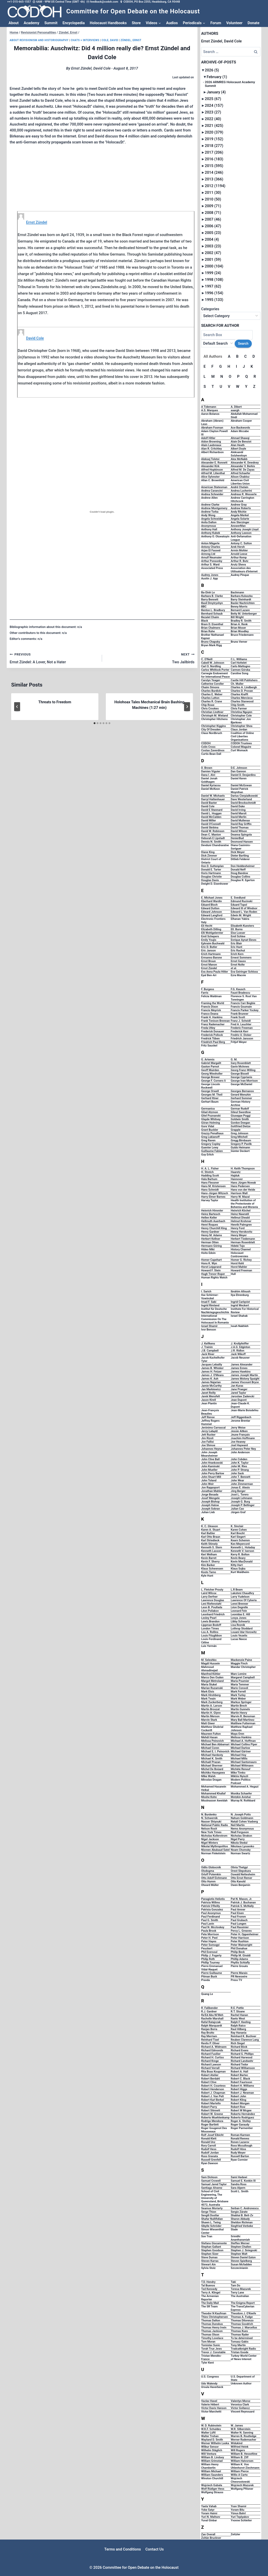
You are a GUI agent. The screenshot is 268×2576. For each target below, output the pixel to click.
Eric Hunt (236, 947)
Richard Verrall (210, 2068)
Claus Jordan (239, 729)
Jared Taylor (238, 1392)
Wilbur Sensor (210, 2446)
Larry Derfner (209, 1596)
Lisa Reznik (238, 1625)
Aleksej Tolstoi (210, 459)
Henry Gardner (210, 1231)
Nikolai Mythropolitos (214, 1846)
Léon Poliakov (210, 1610)
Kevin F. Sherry (210, 1561)
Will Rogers (238, 2450)
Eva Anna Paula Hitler (214, 971)
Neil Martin (238, 1825)
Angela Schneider (212, 518)
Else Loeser (238, 932)
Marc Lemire (238, 1674)
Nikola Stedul (239, 1842)
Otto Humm (208, 1881)
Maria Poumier (240, 1681)
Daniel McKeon (210, 789)
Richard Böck (239, 2046)
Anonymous (208, 526)
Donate (253, 23)
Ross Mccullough (241, 2145)
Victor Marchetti (211, 2411)
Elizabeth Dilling (211, 929)
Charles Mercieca (242, 698)
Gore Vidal (207, 1126)
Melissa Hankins (241, 1737)
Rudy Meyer (238, 2152)
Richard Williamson (243, 2068)
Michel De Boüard (212, 1769)
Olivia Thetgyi (239, 1867)
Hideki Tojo (238, 1246)
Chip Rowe (207, 705)
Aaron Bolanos (210, 414)
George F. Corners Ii (213, 1080)
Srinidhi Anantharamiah (240, 2238)
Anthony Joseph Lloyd (245, 529)
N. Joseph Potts (241, 1814)
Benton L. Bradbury (213, 610)
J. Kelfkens (208, 1343)
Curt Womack (239, 750)
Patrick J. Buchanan (243, 1902)
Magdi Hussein (210, 1663)
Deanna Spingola (241, 834)
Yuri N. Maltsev (210, 2517)
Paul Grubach (239, 1920)
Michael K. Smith (211, 1758)
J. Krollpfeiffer (240, 1343)
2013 (214, 179)
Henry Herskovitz (241, 1231)
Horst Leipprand (211, 1267)
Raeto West (238, 2018)
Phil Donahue (239, 1948)
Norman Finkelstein (213, 1853)
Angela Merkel (240, 515)
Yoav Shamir (238, 2506)
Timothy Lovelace (212, 2338)
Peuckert (206, 1948)
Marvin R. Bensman (243, 1716)
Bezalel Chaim (210, 617)
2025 (213, 99)
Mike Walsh (208, 1776)
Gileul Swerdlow (241, 1112)
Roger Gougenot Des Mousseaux (214, 2129)
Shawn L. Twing (211, 2222)
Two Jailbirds (150, 657)
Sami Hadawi (239, 2177)
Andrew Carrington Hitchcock (242, 499)
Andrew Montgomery (214, 508)
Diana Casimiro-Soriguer (241, 847)
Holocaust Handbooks (108, 23)
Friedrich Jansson (242, 1038)
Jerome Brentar (240, 1420)
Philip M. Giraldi (241, 1955)
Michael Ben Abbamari (215, 1744)
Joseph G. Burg (240, 1501)
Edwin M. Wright (241, 915)
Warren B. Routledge (243, 2436)
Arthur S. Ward (210, 564)
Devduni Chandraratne (215, 845)
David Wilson (239, 831)
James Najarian (211, 1382)
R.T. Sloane (238, 2011)
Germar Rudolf (240, 1108)
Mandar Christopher (243, 1667)
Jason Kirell (208, 1400)
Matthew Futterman (243, 1723)
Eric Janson (208, 950)
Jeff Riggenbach (241, 1417)
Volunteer (234, 23)
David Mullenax (240, 820)
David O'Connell (211, 824)
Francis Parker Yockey (245, 1010)
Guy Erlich (207, 1154)
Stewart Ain (208, 2264)
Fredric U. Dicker (241, 1035)
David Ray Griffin (241, 824)
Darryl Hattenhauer (213, 799)
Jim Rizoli (207, 1438)
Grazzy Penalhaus (212, 1133)
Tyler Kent (207, 2362)
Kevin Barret (208, 1558)
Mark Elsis (207, 1691)
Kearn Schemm (240, 1540)
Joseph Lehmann (241, 1498)
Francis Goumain (241, 1006)
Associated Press (212, 568)
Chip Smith (238, 705)
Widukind (237, 2443)
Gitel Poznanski (211, 1115)
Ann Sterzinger (240, 522)
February (217, 77)
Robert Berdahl (210, 2078)
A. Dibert (236, 406)
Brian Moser (238, 627)
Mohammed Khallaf (213, 1793)
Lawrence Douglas (212, 1600)
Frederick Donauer (212, 1031)
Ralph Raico (238, 2025)
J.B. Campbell (210, 1350)
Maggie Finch (239, 1663)
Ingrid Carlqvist (240, 1302)
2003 (213, 246)
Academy (31, 23)
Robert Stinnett (210, 2110)
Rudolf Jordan (210, 2152)
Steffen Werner (240, 2243)
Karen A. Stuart (210, 1529)
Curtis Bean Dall (211, 754)
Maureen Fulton (211, 1733)
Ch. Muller (237, 683)
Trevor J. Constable (213, 2352)
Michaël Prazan (211, 1762)
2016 (214, 159)
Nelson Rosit (209, 1828)
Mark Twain (208, 1698)
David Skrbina (209, 827)
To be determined (242, 2338)
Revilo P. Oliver (210, 2043)
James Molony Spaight (245, 1378)
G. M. (234, 1059)
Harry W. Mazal (240, 1196)
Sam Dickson (209, 2177)
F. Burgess (207, 989)
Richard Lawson (211, 2064)
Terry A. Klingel (210, 2292)
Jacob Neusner (240, 1357)
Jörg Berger (238, 1491)
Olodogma (207, 1871)
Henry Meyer (239, 1235)
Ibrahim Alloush (241, 1291)
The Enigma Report (243, 2303)
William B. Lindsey (212, 2457)
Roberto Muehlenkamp (215, 2117)
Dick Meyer (238, 852)
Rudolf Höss (238, 2149)
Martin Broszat (210, 1709)
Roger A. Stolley (241, 2121)
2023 (213, 112)
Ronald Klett (208, 2138)
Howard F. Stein (211, 1270)
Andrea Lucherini (241, 490)
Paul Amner (238, 1909)
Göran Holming (210, 1122)
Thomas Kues (239, 2331)
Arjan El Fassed (210, 550)
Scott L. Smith (239, 2191)
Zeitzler (235, 2534)
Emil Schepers (210, 936)
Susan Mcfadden (241, 2264)
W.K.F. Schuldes (211, 2429)
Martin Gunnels (240, 1709)
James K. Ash (209, 1378)
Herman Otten (210, 1242)
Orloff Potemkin (211, 1874)
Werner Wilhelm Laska (215, 2443)
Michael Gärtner (241, 1751)
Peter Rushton (240, 1941)
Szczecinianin (239, 2268)
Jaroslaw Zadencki (242, 1396)
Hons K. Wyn (209, 1263)
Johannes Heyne (211, 1448)
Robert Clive (208, 2082)
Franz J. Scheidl (241, 1020)
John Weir (207, 1484)
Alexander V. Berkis (243, 466)
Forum (215, 23)
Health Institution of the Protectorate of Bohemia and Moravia (244, 1204)
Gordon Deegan (240, 1122)
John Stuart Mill (211, 1477)
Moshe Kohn (209, 1797)
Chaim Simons (210, 687)
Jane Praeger (239, 1389)
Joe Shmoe (208, 1445)
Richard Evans (239, 2050)
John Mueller (209, 1469)
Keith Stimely (209, 1544)
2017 (214, 152)
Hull (233, 1274)
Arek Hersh (238, 547)
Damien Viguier (210, 771)
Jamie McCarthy (211, 1385)
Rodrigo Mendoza (212, 2121)
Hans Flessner (210, 1182)
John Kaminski (210, 1466)
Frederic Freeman (242, 1028)
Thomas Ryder (240, 2334)
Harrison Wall (239, 1193)
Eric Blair (236, 943)
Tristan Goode (239, 2352)
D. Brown (206, 768)
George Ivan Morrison (244, 1080)
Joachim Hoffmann (243, 1438)
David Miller (208, 820)
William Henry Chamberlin (210, 2466)
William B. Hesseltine (244, 2453)
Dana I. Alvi (208, 775)
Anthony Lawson (241, 533)
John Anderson (240, 1452)
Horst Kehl (237, 1263)
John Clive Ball (210, 1459)
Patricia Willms (210, 1902)
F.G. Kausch (238, 989)
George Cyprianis (241, 1077)
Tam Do (235, 2285)
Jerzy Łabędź (209, 1431)
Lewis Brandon (210, 1621)
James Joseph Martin (244, 1375)
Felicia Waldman (211, 996)
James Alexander (242, 1364)
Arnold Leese (239, 554)
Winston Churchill (212, 2478)
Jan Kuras (237, 1385)
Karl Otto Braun (210, 1536)
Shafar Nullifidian (212, 2219)
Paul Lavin (207, 1923)
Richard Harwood (241, 2057)
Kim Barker (208, 1565)
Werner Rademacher (243, 2439)
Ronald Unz (208, 2142)
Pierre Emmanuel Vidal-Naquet (212, 1967)
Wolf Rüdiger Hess (212, 2488)
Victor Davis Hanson (213, 2408)
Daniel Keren (239, 778)
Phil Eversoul (209, 1952)
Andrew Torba (209, 511)
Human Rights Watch (214, 1277)
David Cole (35, 338)
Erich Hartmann (211, 954)
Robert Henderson (212, 2089)
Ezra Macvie (238, 975)
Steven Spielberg (241, 2261)
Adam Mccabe (240, 431)
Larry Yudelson (240, 1596)
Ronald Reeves (240, 2138)
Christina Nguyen (241, 712)
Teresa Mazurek (241, 2289)
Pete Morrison (210, 1934)
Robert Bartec (239, 2075)
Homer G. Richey (241, 1259)
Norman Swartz (240, 1853)
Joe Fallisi (207, 1441)
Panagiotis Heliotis (213, 1899)
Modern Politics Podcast (241, 1781)
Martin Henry (239, 1712)
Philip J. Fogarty (211, 1955)
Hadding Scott (210, 1175)
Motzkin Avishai (241, 1797)
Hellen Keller (209, 1217)
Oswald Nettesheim (243, 1874)
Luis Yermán (209, 1646)
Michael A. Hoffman (243, 1741)
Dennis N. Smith (211, 841)
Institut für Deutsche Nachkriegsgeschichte (215, 1310)
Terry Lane (237, 2292)
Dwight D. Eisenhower (214, 883)
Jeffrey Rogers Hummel (210, 1422)
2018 (214, 145)
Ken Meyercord (240, 1544)
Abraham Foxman (212, 427)
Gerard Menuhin (241, 1094)
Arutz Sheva (238, 564)
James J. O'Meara (212, 1375)
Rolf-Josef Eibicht (212, 2135)
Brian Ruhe (208, 631)
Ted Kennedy (209, 2289)
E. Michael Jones (211, 897)
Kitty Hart (237, 1565)
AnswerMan (238, 526)
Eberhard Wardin (211, 901)
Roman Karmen (240, 2135)
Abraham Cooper (241, 420)
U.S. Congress (210, 2376)
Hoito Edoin (208, 1253)
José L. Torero (240, 1494)
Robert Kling (238, 2099)
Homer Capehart (211, 1259)
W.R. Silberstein (241, 2429)
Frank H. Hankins (212, 1017)
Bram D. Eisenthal (212, 624)
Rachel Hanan (239, 2015)
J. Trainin (207, 1347)
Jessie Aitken (239, 1431)
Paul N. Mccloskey (212, 1927)
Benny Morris (239, 606)
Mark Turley (238, 1695)
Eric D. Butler (209, 947)
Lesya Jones (238, 1618)
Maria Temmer (240, 1684)
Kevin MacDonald (242, 1561)
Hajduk (235, 1175)
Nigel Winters (209, 1842)
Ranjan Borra (209, 2029)
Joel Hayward (239, 1445)
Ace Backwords (240, 427)
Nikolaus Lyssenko (242, 1846)
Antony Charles (210, 547)
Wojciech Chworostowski (240, 2480)
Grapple (235, 1129)
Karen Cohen (239, 1529)
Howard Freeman (241, 1270)
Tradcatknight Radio (243, 2348)
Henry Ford (238, 1228)
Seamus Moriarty (212, 2208)
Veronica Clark (240, 2404)
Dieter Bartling (240, 855)
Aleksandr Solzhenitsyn (239, 454)
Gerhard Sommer (241, 1098)
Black (204, 620)
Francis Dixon (209, 1006)
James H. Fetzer (211, 1371)
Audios (172, 23)
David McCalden (211, 817)
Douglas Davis (210, 880)
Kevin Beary (238, 1558)
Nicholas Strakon (241, 1835)
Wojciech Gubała (211, 2485)
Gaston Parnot (210, 1066)
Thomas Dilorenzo (242, 2320)
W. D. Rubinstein (211, 2425)
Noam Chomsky (241, 1850)
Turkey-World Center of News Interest (244, 2357)
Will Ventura (208, 2453)
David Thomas (240, 827)
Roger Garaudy (240, 2124)
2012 (215, 186)
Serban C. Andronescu (245, 2208)
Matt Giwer (208, 1723)
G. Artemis (208, 1059)
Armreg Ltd (208, 554)
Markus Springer (241, 1702)
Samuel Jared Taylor (214, 2184)
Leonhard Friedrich (213, 1614)
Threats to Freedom (54, 702)
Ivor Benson (208, 1329)
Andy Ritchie (238, 511)
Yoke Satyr (208, 2509)
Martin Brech (239, 1705)
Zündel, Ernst (131, 40)
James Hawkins (241, 1371)
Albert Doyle (238, 448)
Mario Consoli (239, 1688)
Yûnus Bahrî (238, 2513)
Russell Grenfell (211, 2159)
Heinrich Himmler (212, 1210)
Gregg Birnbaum (241, 1140)
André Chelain (239, 487)
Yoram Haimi (209, 2513)
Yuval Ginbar (209, 2520)
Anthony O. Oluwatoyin (215, 536)
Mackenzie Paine (241, 1660)
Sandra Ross (238, 2184)
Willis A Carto (239, 2474)
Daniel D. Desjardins (243, 775)
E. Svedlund (238, 897)
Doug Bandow (239, 873)
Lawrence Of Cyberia (244, 1600)
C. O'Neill (207, 659)
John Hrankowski (212, 1462)
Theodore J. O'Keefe (243, 2313)
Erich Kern (237, 954)
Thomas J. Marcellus (244, 2327)
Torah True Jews (211, 2348)
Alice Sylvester (210, 476)
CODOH (206, 743)
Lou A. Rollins (209, 1632)
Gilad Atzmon (209, 1112)
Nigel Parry (238, 1839)
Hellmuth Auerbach (213, 1221)
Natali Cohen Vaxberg (244, 1821)
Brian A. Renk (239, 624)
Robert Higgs (239, 2089)
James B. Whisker (212, 1368)
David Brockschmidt (243, 802)
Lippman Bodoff (211, 1625)
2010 (213, 199)
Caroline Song (239, 673)
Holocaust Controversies (239, 1254)
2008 (213, 212)
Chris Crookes (210, 708)
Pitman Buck (209, 1976)
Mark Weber (238, 1698)
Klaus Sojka (238, 1568)
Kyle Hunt (207, 1575)
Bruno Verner (239, 641)
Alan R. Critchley (211, 448)
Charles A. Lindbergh (244, 687)
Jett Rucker (208, 1434)
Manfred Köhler (211, 1674)
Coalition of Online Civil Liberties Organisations (242, 736)
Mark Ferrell (238, 1691)
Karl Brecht (238, 1533)
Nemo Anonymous (242, 1828)
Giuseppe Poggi (241, 1115)
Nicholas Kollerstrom (214, 1835)
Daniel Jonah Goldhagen (209, 780)
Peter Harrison (240, 1937)
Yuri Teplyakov (240, 2517)
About (14, 23)
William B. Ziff (239, 2457)
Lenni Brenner (239, 1603)
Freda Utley (208, 1028)
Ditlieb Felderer (240, 859)
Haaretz (236, 1172)
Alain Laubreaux (211, 445)
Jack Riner (207, 1354)
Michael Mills (239, 1758)
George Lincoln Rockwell (210, 1086)
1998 (214, 279)
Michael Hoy (238, 1755)
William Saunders (212, 2474)
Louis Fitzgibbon (211, 1635)
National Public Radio (214, 1825)
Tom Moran (208, 2341)
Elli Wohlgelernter (212, 932)
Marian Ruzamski (212, 1688)
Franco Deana (209, 1013)
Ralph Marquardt (211, 2025)
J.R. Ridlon (237, 1350)
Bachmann (237, 592)
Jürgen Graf (238, 1512)
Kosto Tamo (208, 1572)
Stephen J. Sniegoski (244, 2250)
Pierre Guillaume (211, 1973)
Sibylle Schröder (211, 2226)
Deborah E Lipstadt (213, 838)
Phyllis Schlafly (240, 1962)
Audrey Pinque (240, 575)
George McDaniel (241, 1084)
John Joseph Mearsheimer (209, 1454)
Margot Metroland (212, 1681)
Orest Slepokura (241, 1871)
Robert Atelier (209, 2075)
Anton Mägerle (210, 543)
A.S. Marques (209, 410)
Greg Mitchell (239, 1137)
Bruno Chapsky (210, 641)
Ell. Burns (237, 929)
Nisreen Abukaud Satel (215, 1850)
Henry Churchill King (214, 1228)
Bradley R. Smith (241, 620)
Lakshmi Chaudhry (242, 1593)
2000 (214, 266)
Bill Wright (237, 617)
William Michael (211, 2471)
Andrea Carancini (212, 490)
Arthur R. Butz (239, 561)
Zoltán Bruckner (211, 2538)
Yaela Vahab (209, 2506)
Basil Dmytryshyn (212, 603)
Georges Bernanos (242, 1091)
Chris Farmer (239, 708)
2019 (214, 139)
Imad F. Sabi (208, 1302)
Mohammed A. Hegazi (245, 1786)
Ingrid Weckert (240, 1305)
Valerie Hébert (210, 2404)
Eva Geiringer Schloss (244, 971)
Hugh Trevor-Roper (213, 1274)
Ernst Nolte (238, 964)
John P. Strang (240, 1469)
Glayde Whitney (211, 1119)
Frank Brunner (239, 1013)
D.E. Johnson (239, 768)
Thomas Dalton (210, 2320)
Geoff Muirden (210, 1070)
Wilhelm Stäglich (211, 2450)
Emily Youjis (208, 940)
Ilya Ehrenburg (240, 1295)
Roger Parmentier (242, 2128)
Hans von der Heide (243, 1189)
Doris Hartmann (211, 873)
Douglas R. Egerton (243, 880)
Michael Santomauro (244, 1762)
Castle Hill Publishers (244, 680)
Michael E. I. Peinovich (215, 1751)
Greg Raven (208, 1140)
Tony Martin (238, 2345)
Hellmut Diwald (240, 1217)
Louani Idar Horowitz (244, 1632)
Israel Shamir (209, 1326)
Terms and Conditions (122, 2549)
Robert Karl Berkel (212, 2099)
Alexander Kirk (210, 466)
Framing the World (212, 1003)
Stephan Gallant (211, 2246)
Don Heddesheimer (243, 866)
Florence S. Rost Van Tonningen (244, 998)
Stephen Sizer (209, 2254)
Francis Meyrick (211, 1010)
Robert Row (238, 2107)
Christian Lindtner (212, 712)
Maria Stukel (209, 1684)
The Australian (240, 2296)
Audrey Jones (209, 575)
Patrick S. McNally (242, 1906)
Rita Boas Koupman (213, 2071)
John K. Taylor (240, 1462)
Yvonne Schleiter (241, 2520)
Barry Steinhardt (241, 599)
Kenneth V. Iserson (242, 1551)
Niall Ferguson (240, 1832)
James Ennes (239, 1368)
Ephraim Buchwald (212, 943)
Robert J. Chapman (213, 2092)
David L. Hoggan (211, 813)
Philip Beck (238, 1952)
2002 (213, 253)
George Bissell (240, 1073)
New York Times (211, 1832)
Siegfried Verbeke (242, 2226)
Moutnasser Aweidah (214, 1800)
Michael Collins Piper (244, 1744)
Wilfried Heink (239, 2446)
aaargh (235, 410)
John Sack (237, 1473)
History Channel (241, 1249)
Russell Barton (240, 2156)
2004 (212, 239)
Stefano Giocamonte (214, 2243)
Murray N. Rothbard (243, 1800)
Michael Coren (210, 1748)
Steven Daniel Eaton (243, 2257)
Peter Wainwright (241, 1945)
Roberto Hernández (243, 2114)
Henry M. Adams (211, 1235)
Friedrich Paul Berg (213, 1042)
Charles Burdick (211, 691)
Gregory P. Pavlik (241, 1144)
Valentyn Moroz (240, 2401)
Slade (234, 2229)
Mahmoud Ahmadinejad (209, 1668)
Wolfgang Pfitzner (242, 2488)
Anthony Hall (209, 529)
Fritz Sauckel (209, 1045)
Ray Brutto (207, 2032)
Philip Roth (208, 1959)
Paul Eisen (237, 1913)
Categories (210, 309)
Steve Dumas (209, 2257)
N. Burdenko (209, 1814)
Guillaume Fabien (212, 1151)
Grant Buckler (209, 1129)
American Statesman (214, 487)
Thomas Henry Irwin (213, 2327)
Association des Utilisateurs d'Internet (244, 569)
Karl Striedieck (210, 1540)
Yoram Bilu (237, 2509)
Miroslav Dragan (211, 1779)
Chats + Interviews (85, 40)
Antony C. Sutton (241, 543)
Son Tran (206, 2236)
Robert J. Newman (242, 2092)
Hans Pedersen (240, 1186)
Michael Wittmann (242, 1765)
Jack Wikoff (238, 1354)
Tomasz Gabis (239, 2341)
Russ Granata (209, 2156)
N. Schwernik (209, 1818)
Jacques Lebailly (211, 1364)
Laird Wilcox (208, 1593)
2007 (213, 219)
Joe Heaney (238, 1441)
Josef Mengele (210, 1498)
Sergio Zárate (239, 2211)
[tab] (94, 723)
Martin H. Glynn (211, 1712)
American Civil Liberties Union (240, 482)
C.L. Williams (239, 659)
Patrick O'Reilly (210, 1906)
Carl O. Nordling (211, 666)
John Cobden (239, 1459)
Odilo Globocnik (211, 1867)
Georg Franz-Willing (243, 1070)
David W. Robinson (212, 831)
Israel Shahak (239, 1315)
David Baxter (209, 802)
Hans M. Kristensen (213, 1186)
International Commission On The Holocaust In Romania (215, 1319)
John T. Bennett (240, 1477)
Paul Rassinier (240, 1927)
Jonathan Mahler (211, 1491)
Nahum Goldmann (242, 1818)
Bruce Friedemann (242, 635)
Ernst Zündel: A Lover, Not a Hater (54, 657)
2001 (213, 259)
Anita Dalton (208, 522)
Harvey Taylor (209, 1200)
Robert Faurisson (241, 2082)
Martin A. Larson (211, 1705)
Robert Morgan (240, 2103)
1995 (214, 299)
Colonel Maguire (241, 746)
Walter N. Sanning (242, 2432)
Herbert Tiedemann (243, 1238)
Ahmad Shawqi (240, 438)
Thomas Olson (210, 2334)
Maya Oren (237, 1733)
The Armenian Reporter (210, 2297)
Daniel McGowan (241, 785)
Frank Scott (238, 1017)
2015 (214, 165)
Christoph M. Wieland (214, 715)
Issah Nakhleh (239, 1326)
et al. (234, 968)
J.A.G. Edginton (240, 1347)
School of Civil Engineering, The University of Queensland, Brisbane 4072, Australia (214, 2198)
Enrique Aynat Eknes (243, 940)
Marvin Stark (209, 1719)
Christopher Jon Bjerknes (241, 720)
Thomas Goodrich (242, 2324)
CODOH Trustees (241, 743)
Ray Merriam (209, 2036)
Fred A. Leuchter (241, 1024)
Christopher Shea (241, 726)
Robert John (238, 2096)
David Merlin (238, 817)
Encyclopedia (74, 23)
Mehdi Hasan (209, 1737)
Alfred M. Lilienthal (213, 473)
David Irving (238, 810)
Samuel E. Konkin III (243, 2180)
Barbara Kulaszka (242, 596)
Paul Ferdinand (210, 1916)
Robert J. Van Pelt (212, 2096)
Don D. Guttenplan (212, 866)
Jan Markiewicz (211, 1389)
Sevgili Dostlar (210, 2215)
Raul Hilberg (238, 2029)
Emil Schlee (238, 936)
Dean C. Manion (211, 834)
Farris (204, 992)
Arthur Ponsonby (211, 561)
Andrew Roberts (241, 508)
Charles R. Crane (211, 701)
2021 (214, 125)
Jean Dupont (239, 1400)
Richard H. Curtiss (212, 2057)
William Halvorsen (242, 2461)
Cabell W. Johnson (212, 662)
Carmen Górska (240, 669)
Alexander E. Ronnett (214, 462)
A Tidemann (208, 406)
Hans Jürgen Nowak (243, 1182)
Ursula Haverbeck (212, 2387)
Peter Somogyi (210, 1945)
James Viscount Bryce (245, 1382)
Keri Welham (209, 1554)
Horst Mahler (239, 1267)
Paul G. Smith (209, 1920)
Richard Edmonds (212, 2050)
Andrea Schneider (212, 494)
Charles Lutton (210, 698)
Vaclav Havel (209, 2401)
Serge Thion (208, 2211)
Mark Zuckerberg (212, 1702)
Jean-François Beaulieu (210, 1412)
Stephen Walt (239, 2254)
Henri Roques (209, 1224)
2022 (213, 119)
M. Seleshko (209, 1660)
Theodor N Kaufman (213, 2313)
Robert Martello (211, 2103)
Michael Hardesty (212, 1755)
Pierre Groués (239, 1966)
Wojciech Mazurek (242, 2485)
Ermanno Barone (211, 957)
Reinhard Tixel (210, 2039)
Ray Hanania (238, 2032)
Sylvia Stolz (208, 2268)
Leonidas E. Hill (240, 1614)
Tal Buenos (208, 2285)
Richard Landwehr (242, 2061)
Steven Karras (210, 2261)
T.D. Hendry (208, 2282)
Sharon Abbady (240, 2219)
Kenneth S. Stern (211, 1547)
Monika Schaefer (241, 1793)
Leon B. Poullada (211, 1607)
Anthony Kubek (210, 533)
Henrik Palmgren (241, 1224)
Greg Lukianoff (210, 1137)
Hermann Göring (211, 1246)
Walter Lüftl (208, 2432)
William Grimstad (212, 2461)
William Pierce (240, 2471)
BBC (204, 606)
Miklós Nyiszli (239, 1776)
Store (136, 23)
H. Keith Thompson (243, 1168)
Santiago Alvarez (211, 2187)
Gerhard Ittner (210, 1098)
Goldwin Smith (240, 1119)
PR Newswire (239, 1976)
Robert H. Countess (213, 2085)
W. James (237, 2425)
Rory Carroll (208, 2145)
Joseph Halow (210, 1505)
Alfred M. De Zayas (243, 469)
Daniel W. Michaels (213, 795)
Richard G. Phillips (242, 2054)
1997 (213, 286)
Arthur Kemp (239, 557)
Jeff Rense (208, 1417)
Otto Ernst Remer (241, 1878)
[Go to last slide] (17, 706)
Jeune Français (240, 1434)
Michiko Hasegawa (213, 1772)
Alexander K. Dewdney (245, 462)
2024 (214, 105)
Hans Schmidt (210, 1189)
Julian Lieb (208, 1512)
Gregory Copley (210, 1144)
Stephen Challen (241, 2246)
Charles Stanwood (242, 701)
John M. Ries (239, 1466)
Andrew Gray (239, 504)
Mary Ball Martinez (242, 1719)
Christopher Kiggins (213, 726)
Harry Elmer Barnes (213, 1196)
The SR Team (209, 2306)
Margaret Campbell (243, 1677)
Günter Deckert (240, 1151)
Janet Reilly (208, 1392)
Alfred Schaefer (240, 473)
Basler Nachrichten (243, 603)
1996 (214, 293)
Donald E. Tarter (211, 869)
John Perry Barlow (212, 1473)
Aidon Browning (211, 441)
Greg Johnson (239, 1133)
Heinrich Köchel (241, 1210)
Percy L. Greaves (241, 1930)
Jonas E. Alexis (240, 1487)
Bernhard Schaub (212, 613)
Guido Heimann (240, 1147)
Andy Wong (208, 515)
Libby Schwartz (240, 1621)
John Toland (208, 1480)
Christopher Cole (241, 715)
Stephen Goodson (212, 2250)
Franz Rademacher (213, 1024)
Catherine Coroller (212, 683)
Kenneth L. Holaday (243, 1547)
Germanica (208, 1108)
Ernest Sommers (241, 957)
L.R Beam (237, 1589)
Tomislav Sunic (210, 2345)
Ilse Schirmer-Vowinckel (210, 1296)
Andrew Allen (209, 497)
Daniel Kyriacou (211, 785)
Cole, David (110, 40)
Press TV (236, 1980)
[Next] (187, 706)
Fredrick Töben (210, 1038)
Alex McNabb (239, 459)
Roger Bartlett (210, 2124)
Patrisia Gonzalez (212, 1909)
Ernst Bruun (208, 961)
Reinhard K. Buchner (243, 2036)
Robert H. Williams (242, 2085)
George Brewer (210, 1077)
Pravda (205, 1980)
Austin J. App (209, 578)
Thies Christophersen (214, 2317)
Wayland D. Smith (212, 2439)
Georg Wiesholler (212, 1073)
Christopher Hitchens (214, 719)
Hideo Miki (208, 1249)
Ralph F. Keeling (241, 2022)
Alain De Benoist (241, 441)
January (216, 92)
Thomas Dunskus (212, 2324)
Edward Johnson (211, 911)
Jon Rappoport (210, 1487)
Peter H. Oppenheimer (245, 1934)
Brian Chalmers (210, 627)
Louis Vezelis (239, 1635)
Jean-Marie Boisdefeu (244, 1410)
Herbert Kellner (210, 1238)
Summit (50, 23)
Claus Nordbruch (211, 733)
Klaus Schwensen (212, 1568)
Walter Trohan (210, 2436)
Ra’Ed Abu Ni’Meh (212, 2015)
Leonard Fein (239, 1610)
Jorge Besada (209, 1494)
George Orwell (210, 1091)
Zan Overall (208, 2534)
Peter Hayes (208, 1941)
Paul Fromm (238, 1916)
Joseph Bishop (210, 1501)
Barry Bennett (209, 599)
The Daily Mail (210, 2303)
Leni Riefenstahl (211, 1603)
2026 (212, 70)
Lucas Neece (239, 1639)
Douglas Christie (211, 876)
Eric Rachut (238, 950)
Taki (233, 2282)
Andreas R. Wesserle (244, 494)
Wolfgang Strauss (212, 2492)
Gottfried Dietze (241, 1126)
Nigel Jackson (210, 1839)
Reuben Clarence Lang (245, 2039)
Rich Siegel (238, 2043)
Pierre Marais (239, 1973)
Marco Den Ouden (212, 1677)
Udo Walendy (209, 2383)
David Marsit (239, 813)
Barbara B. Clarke (212, 596)
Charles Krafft (239, 694)
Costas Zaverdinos (212, 750)
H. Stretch (207, 1172)
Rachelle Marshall (212, 2018)
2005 (213, 232)
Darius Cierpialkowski (244, 795)
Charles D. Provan (242, 691)
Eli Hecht (206, 925)
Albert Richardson (212, 452)
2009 (213, 206)
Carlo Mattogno (240, 666)
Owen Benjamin (240, 1885)
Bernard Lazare (240, 610)
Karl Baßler (208, 1533)
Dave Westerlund (241, 799)
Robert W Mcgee (241, 2110)
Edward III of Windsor (244, 908)
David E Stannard (211, 810)
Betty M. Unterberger (244, 613)
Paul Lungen (238, 1923)
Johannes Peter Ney (243, 1448)
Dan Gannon (238, 771)
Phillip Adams (239, 1959)
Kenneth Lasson (211, 1551)
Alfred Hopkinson (212, 469)
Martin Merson (210, 1716)
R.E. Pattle (237, 2008)
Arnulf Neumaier (211, 557)
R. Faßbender (209, 2008)
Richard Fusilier (211, 2054)
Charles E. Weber (211, 694)
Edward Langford (211, 915)
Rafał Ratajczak (211, 2022)
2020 (214, 132)
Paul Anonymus (211, 1913)
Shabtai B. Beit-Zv (242, 2215)
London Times (210, 1628)
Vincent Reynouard (242, 2411)
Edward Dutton (210, 908)
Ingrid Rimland (210, 1305)
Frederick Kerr (239, 1031)
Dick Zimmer (209, 855)
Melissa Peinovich (212, 1741)
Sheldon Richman (242, 2222)
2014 (214, 172)
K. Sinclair (237, 1526)
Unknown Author (241, 2383)
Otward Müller (210, 1885)
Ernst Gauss (238, 961)
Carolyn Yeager (210, 680)
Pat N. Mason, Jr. (241, 1899)
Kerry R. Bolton (240, 1554)
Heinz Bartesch (210, 1214)
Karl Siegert (238, 1536)
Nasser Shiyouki (211, 1821)
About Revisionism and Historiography (39, 40)
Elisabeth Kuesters (242, 925)
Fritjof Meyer (239, 1042)
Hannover (237, 1179)
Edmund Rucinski (241, 901)
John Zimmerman (242, 1484)
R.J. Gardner (209, 2011)
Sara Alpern (238, 2187)
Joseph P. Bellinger (243, 1505)
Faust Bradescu (240, 992)
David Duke (238, 806)
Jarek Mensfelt (210, 1396)
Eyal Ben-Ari (208, 975)
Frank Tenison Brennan (215, 1020)
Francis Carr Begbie (243, 1003)
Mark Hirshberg (211, 1695)
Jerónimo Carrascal (213, 1427)
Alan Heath (238, 445)
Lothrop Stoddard (242, 1628)
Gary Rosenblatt (241, 1063)
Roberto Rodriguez (242, 2117)
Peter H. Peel (209, 1937)
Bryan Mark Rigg (211, 645)
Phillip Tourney (210, 1962)
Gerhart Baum (210, 1101)
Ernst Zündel (36, 222)
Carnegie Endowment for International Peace (215, 675)
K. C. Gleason (209, 1526)
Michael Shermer (211, 1765)
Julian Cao (237, 1508)
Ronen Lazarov (240, 2142)
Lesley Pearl (208, 1618)
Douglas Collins (240, 876)
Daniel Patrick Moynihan (239, 790)
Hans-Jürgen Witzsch (214, 1193)
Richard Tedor (239, 2064)
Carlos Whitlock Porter (215, 669)
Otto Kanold (238, 1881)
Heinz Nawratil (240, 1214)
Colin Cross (208, 746)
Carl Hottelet (239, 662)
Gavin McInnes (240, 1066)
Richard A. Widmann (213, 2046)
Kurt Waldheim (240, 1572)
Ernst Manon (209, 964)
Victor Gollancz (240, 2408)
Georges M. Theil (211, 1094)
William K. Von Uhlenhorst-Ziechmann (245, 2466)
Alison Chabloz (240, 476)
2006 (213, 226)
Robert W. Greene (212, 2114)
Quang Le (207, 1994)
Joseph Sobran (210, 1508)
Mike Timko (238, 1772)
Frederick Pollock (212, 1035)
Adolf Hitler (208, 438)
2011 (213, 192)
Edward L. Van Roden (244, 911)
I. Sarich (206, 1291)
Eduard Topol (239, 904)
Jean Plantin (209, 1403)
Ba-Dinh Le (208, 592)
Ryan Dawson (209, 2163)
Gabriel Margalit (211, 1063)
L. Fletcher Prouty (212, 1589)
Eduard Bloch (209, 904)
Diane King (208, 852)
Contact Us (154, 2549)
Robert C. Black (240, 2078)
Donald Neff (238, 869)
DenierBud (237, 838)
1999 (213, 273)
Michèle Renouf (240, 1769)
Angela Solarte (240, 518)
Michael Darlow (240, 1748)
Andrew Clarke (210, 504)
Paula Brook (208, 1930)
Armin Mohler (239, 550)
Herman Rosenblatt (243, 1242)
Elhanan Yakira (240, 919)
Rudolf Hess (208, 2149)
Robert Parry (209, 2107)
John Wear (237, 1480)
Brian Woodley (240, 631)
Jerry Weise (238, 1427)
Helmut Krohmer (241, 1221)
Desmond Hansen (242, 841)
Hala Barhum (209, 1179)
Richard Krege (210, 2061)
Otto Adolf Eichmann (214, 1878)
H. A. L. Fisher (210, 1168)
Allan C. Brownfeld (212, 480)
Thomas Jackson (212, 2331)
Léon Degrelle (239, 1607)
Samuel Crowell (211, 2180)
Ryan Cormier (239, 2159)
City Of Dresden (211, 729)
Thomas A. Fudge (242, 2317)
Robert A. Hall (239, 2071)
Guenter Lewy (209, 1147)
